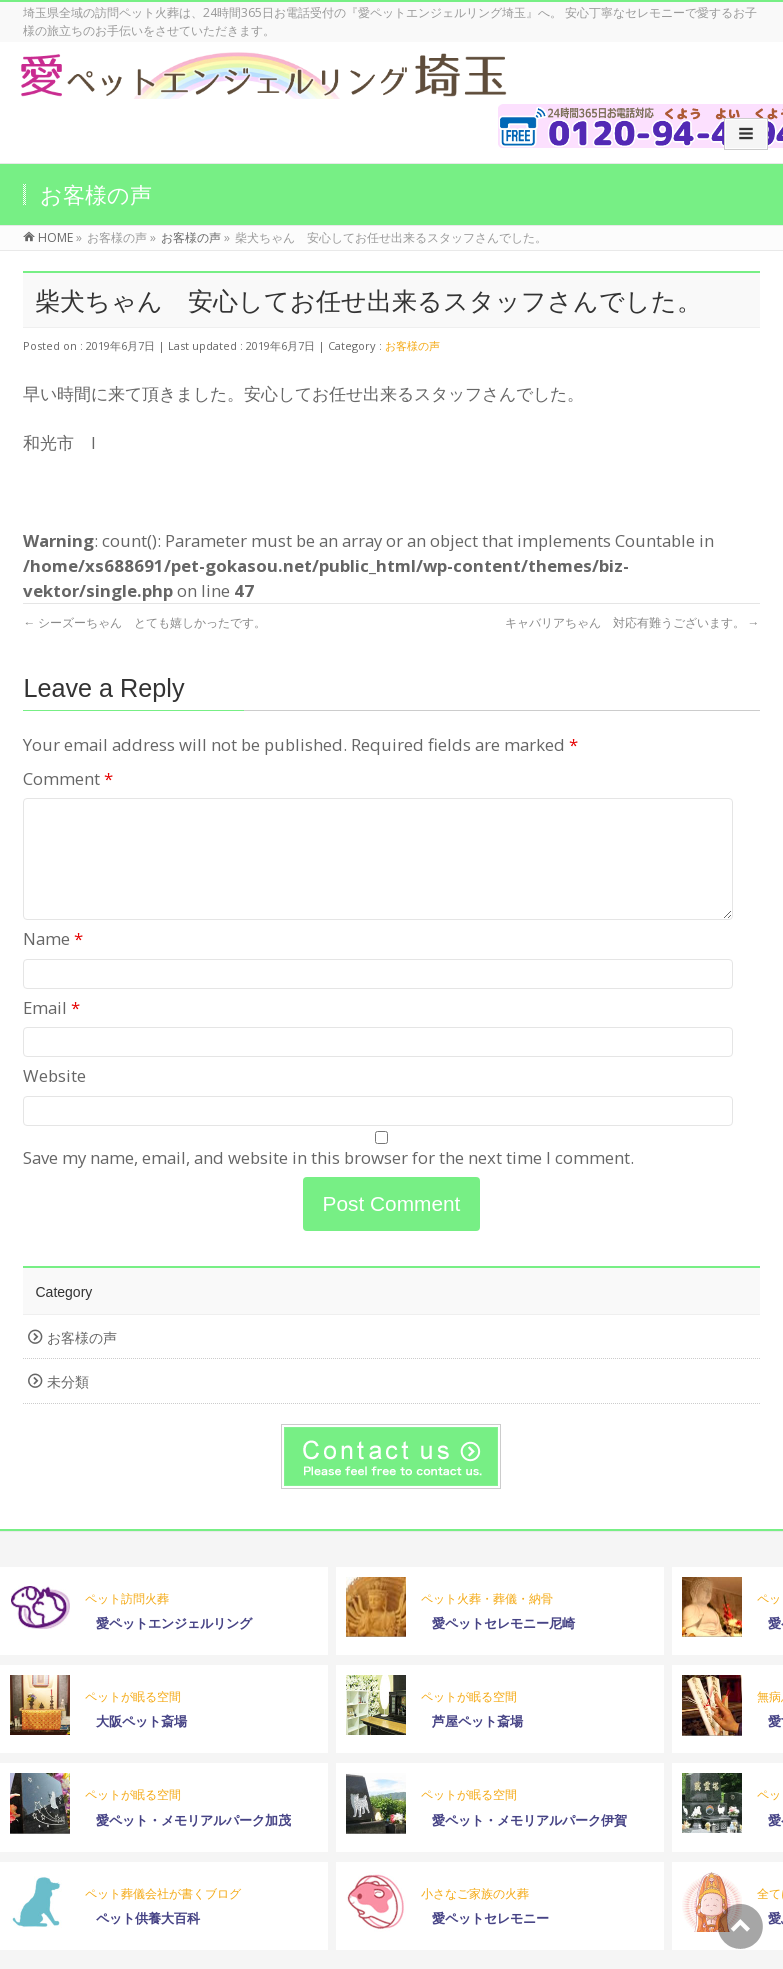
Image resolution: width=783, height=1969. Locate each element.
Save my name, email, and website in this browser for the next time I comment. (328, 1181)
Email (51, 1031)
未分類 (68, 1405)
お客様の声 (412, 345)
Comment (68, 778)
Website (54, 1099)
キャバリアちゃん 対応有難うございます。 (632, 622)
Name (53, 962)
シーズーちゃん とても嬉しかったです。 (144, 622)
